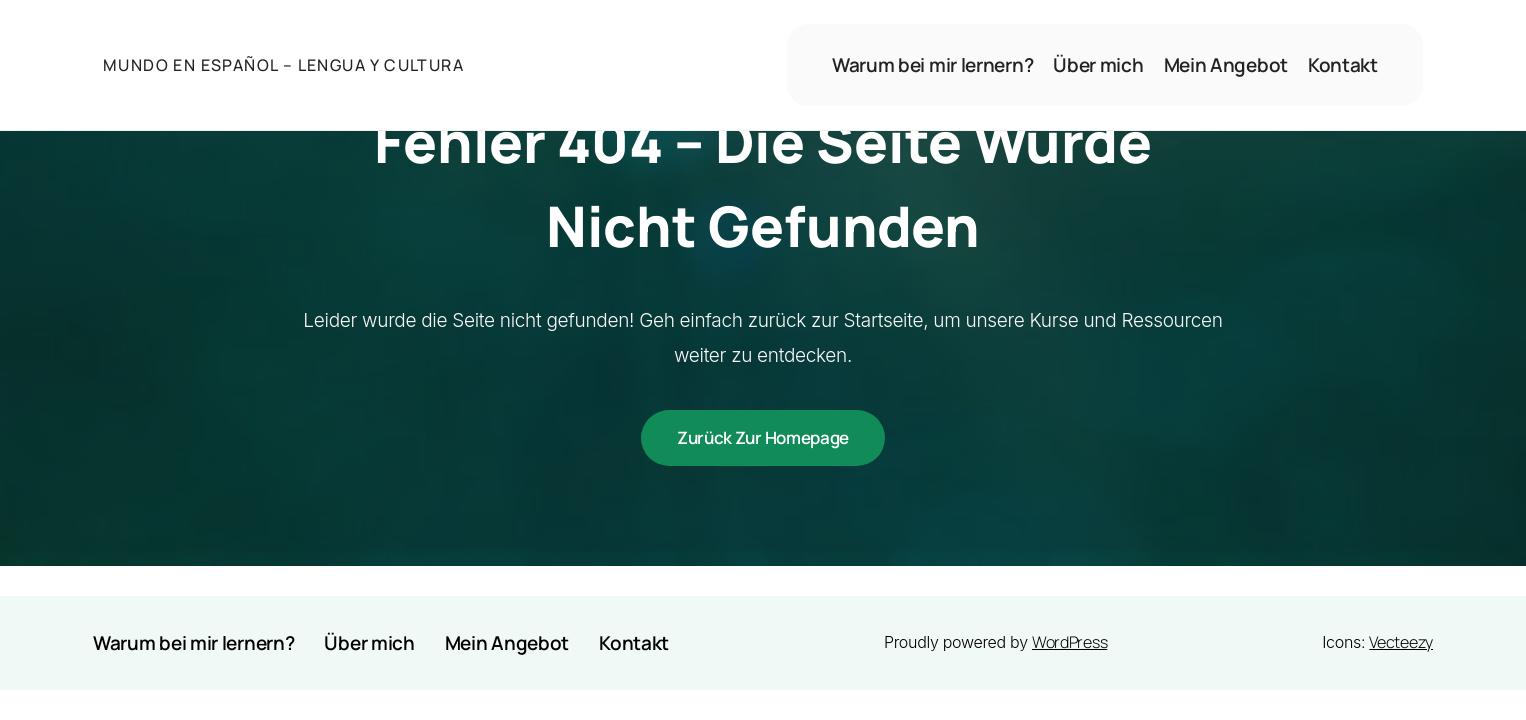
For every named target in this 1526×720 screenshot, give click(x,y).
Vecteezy (1401, 642)
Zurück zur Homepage (763, 437)
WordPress (1069, 642)
